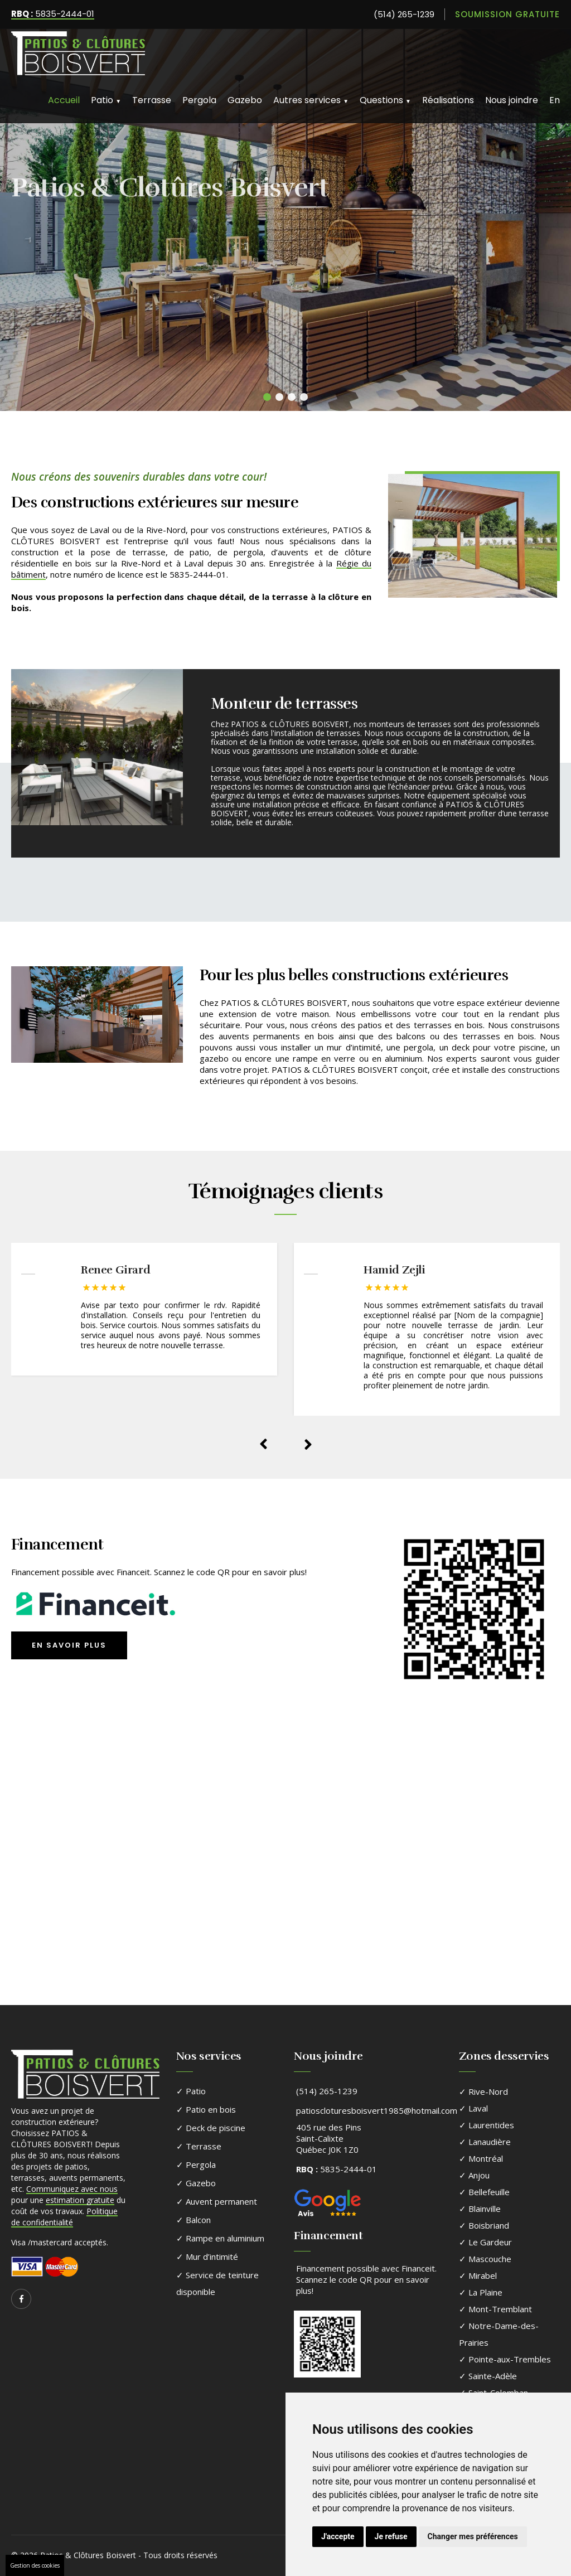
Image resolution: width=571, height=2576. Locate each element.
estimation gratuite (80, 2200)
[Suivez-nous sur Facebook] (21, 2299)
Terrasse (151, 100)
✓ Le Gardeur (485, 2242)
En (554, 100)
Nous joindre (511, 100)
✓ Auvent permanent (216, 2201)
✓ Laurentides (486, 2124)
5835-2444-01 (52, 14)
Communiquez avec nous (72, 2188)
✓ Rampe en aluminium (220, 2238)
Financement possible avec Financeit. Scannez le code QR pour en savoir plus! (366, 2279)
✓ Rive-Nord (483, 2091)
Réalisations (448, 100)
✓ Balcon (193, 2219)
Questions (385, 100)
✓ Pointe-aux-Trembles (505, 2359)
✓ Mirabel (478, 2275)
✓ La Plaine (480, 2292)
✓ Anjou (474, 2175)
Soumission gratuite (507, 14)
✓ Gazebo (196, 2182)
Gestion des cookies (35, 2565)
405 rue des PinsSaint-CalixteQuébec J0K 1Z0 (328, 2138)
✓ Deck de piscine (210, 2127)
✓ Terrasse (198, 2146)
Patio (106, 100)
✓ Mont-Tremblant (495, 2308)
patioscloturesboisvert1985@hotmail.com (376, 2110)
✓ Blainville (480, 2208)
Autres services (311, 100)
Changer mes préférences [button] (473, 2536)
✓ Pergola (196, 2164)
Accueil (64, 100)
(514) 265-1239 (404, 14)
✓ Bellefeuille (484, 2191)
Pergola (199, 100)
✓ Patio (191, 2090)
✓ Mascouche (485, 2258)
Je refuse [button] (391, 2536)
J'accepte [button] (338, 2536)
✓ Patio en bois (206, 2109)
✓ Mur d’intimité (207, 2256)
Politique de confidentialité (64, 2217)
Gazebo (245, 100)
